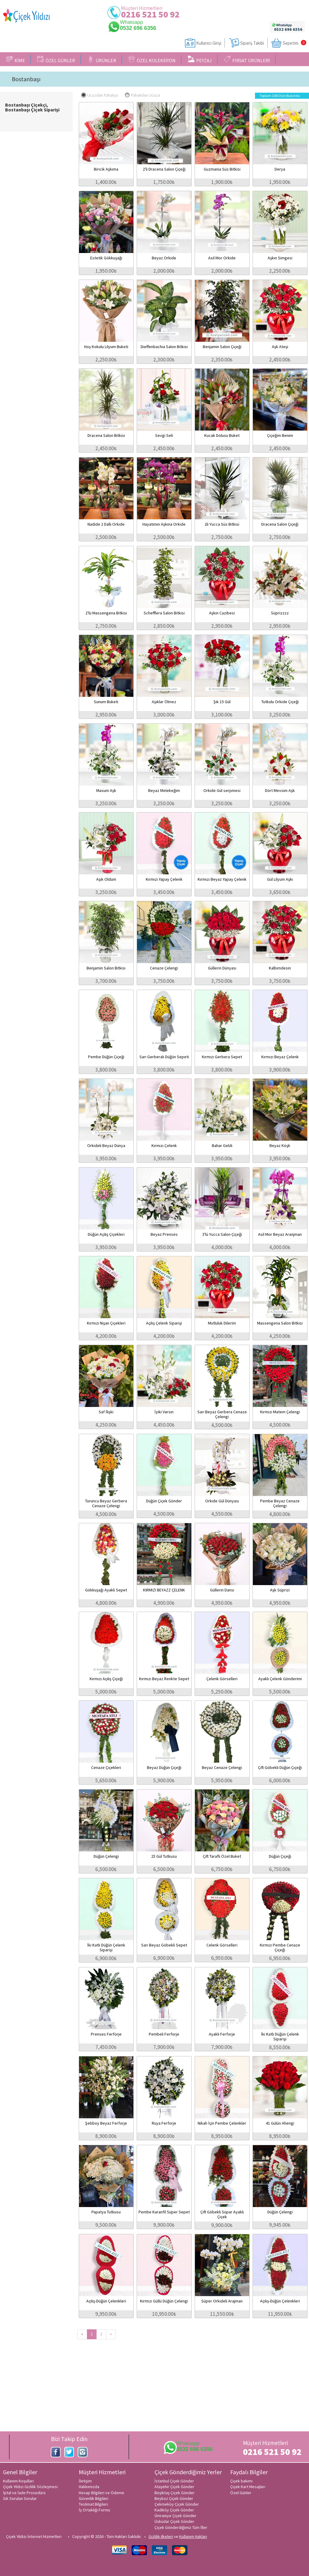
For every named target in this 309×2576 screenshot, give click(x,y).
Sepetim (290, 43)
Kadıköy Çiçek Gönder (174, 2509)
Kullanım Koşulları (18, 2480)
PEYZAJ (200, 59)
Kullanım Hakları (193, 2536)
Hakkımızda (89, 2486)
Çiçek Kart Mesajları (247, 2486)
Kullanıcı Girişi (208, 43)
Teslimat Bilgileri (93, 2504)
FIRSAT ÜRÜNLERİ (247, 59)
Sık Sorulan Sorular (20, 2498)
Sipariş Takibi (252, 43)
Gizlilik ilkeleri (160, 2536)
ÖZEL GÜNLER (56, 59)
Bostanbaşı (26, 79)
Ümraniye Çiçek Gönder (175, 2515)
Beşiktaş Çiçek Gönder (174, 2492)
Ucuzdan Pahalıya (99, 95)
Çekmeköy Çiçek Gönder (176, 2504)
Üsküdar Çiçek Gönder (174, 2521)
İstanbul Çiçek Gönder (174, 2480)
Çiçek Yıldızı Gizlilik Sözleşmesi (30, 2486)
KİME (15, 59)
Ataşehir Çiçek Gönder (174, 2486)
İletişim (85, 2480)
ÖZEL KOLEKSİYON (152, 59)
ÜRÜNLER (101, 59)
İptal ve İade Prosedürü (24, 2492)
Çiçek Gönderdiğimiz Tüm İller (180, 2527)
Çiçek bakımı (241, 2480)
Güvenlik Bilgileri (93, 2498)
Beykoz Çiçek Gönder (173, 2498)
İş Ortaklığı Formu (94, 2509)
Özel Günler (240, 2492)
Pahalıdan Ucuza (142, 95)
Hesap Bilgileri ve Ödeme (101, 2492)
